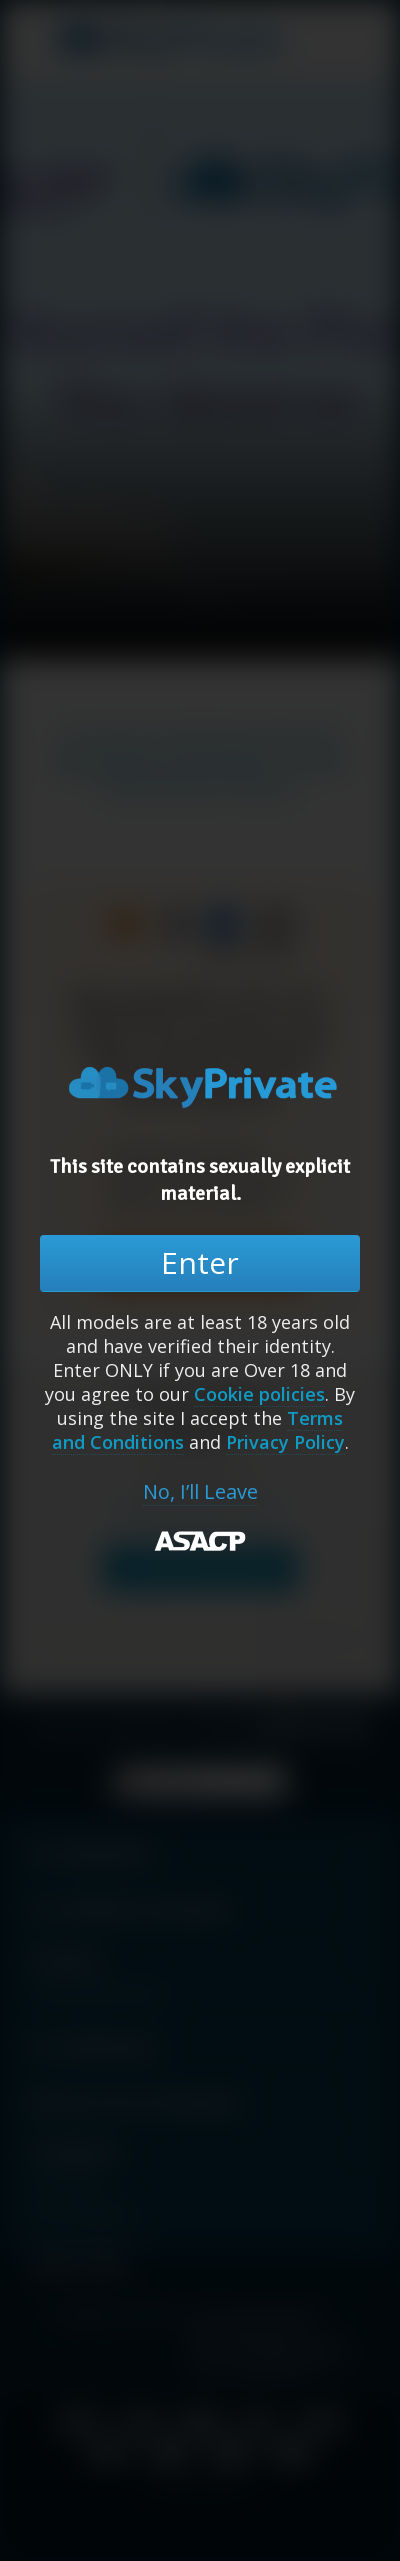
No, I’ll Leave (200, 1492)
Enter (200, 1262)
